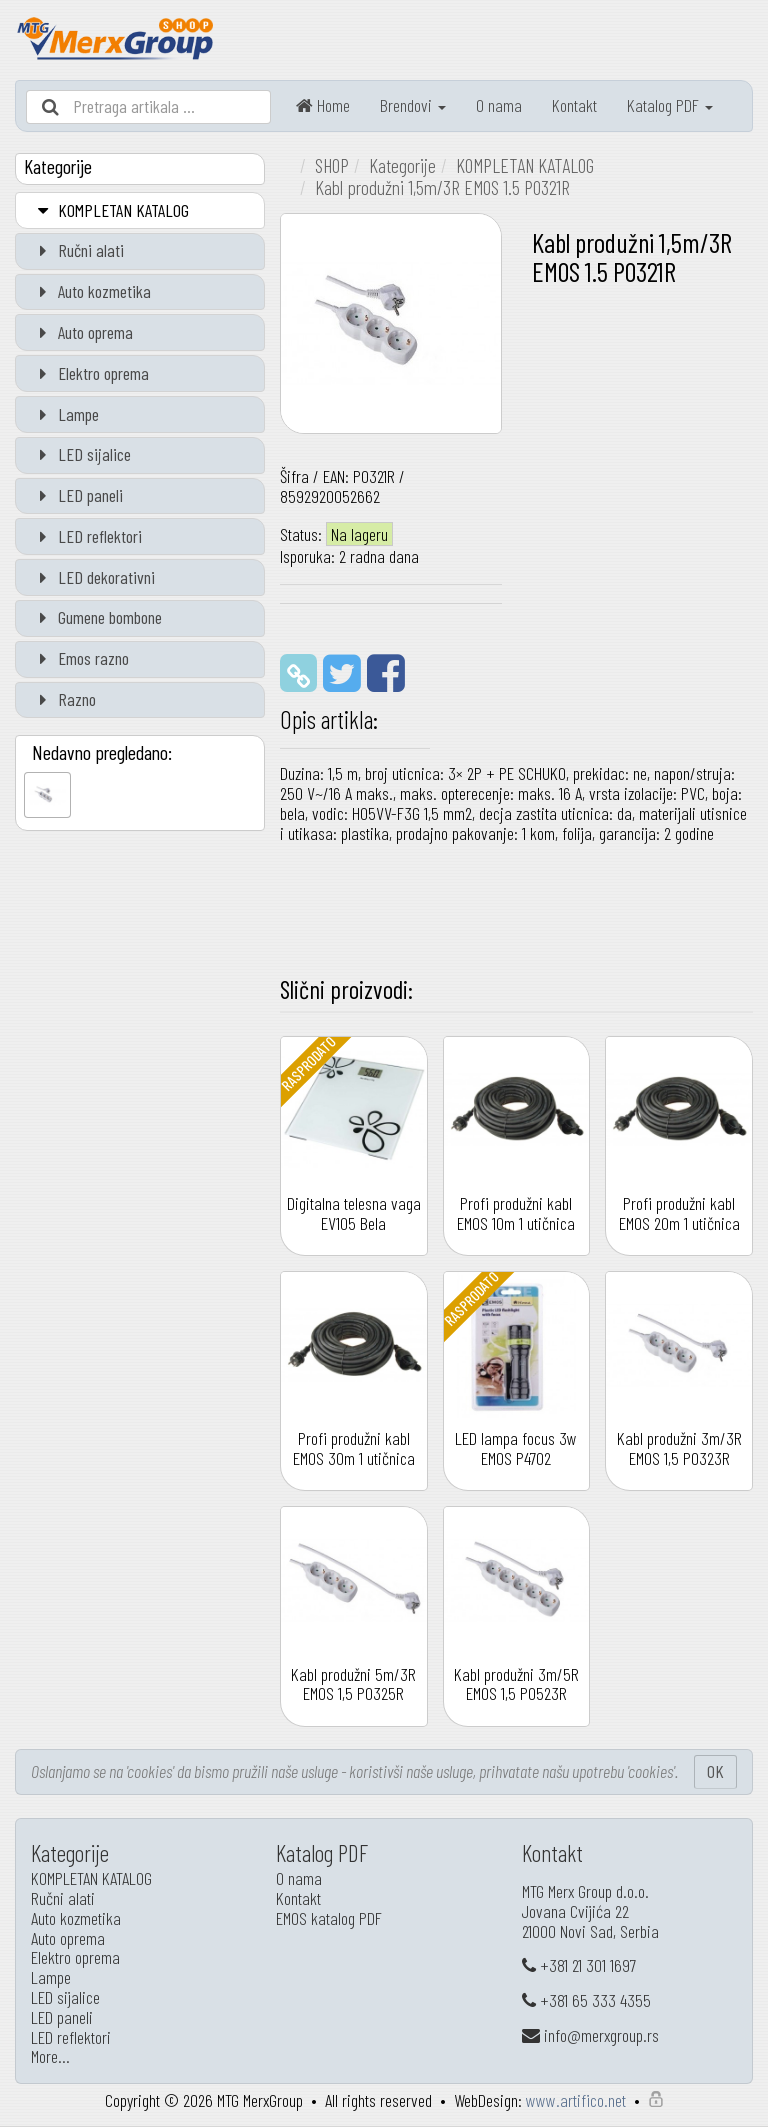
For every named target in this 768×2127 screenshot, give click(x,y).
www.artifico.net (576, 2100)
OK (715, 1771)
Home (323, 105)
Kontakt (574, 105)
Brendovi (413, 105)
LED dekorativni (93, 577)
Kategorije (402, 165)
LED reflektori (86, 536)
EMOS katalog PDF (329, 1918)
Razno (63, 699)
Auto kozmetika (91, 291)
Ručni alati (77, 250)
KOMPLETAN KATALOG (110, 210)
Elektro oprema (90, 373)
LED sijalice (81, 454)
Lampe (65, 414)
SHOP (332, 165)
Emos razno (80, 658)
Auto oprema (82, 332)
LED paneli (77, 495)
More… (50, 2056)
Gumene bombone (96, 617)
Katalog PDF (670, 105)
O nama (499, 105)
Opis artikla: (329, 719)
